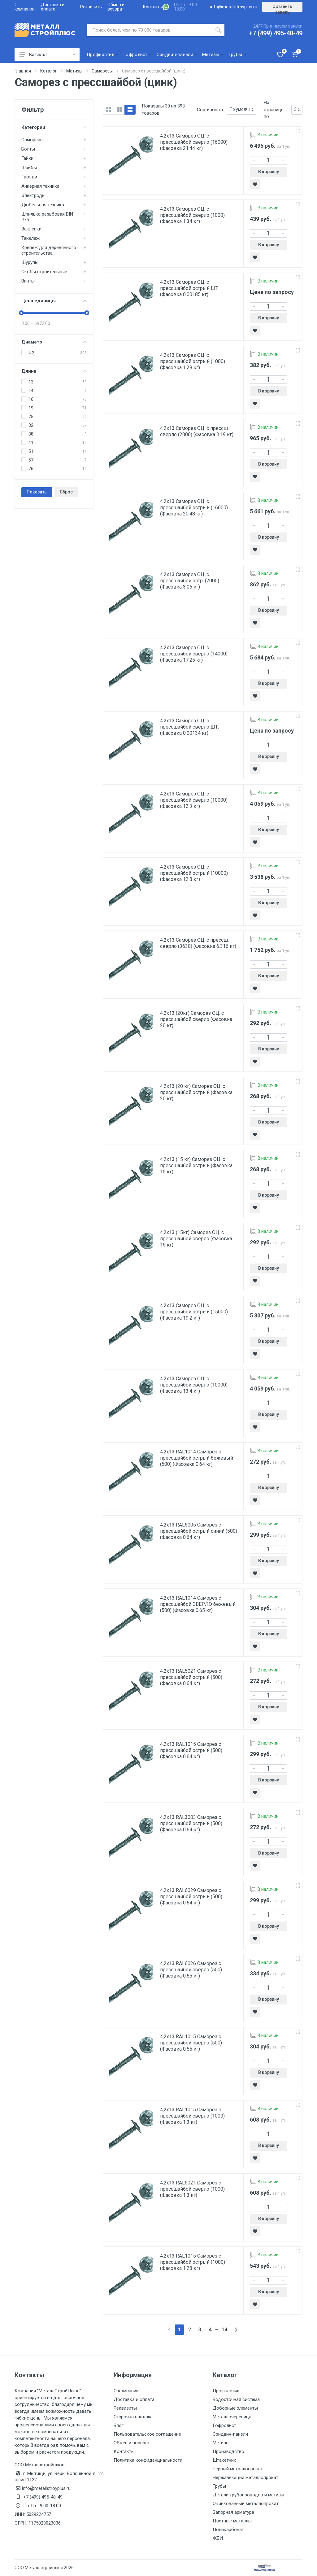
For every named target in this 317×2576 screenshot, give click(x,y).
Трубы (219, 2486)
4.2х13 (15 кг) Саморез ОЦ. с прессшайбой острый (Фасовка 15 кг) (196, 1165)
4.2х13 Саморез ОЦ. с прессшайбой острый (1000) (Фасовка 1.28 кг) (192, 361)
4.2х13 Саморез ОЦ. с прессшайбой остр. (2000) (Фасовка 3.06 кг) (189, 581)
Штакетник (224, 2460)
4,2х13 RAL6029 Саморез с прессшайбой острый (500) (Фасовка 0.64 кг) (191, 1896)
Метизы (221, 2443)
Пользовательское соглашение (147, 2434)
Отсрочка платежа (133, 2417)
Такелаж (30, 238)
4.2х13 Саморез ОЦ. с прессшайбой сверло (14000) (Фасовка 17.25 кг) (194, 654)
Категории (54, 127)
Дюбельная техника (42, 205)
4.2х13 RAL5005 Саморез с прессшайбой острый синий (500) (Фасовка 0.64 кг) (198, 1531)
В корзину (268, 171)
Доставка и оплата (52, 6)
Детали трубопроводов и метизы (248, 2495)
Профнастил (226, 2391)
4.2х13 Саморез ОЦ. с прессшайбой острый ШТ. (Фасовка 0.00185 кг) (189, 288)
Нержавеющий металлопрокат (245, 2477)
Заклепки (31, 229)
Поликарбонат (228, 2529)
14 (224, 2330)
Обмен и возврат (115, 6)
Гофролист (224, 2425)
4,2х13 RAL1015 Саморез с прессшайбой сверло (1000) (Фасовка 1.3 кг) (192, 2116)
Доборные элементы (235, 2408)
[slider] (21, 312)
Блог (119, 2425)
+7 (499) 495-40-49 (275, 33)
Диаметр (54, 342)
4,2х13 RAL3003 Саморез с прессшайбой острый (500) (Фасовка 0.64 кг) (191, 1823)
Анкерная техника (40, 186)
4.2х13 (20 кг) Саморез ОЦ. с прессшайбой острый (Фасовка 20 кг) (196, 1092)
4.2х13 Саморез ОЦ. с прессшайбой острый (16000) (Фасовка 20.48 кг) (194, 507)
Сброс (66, 491)
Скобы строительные (44, 271)
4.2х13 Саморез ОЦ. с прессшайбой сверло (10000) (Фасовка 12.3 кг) (194, 800)
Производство (228, 2451)
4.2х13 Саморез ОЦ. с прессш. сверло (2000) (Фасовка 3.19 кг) (196, 431)
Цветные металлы (232, 2521)
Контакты (153, 7)
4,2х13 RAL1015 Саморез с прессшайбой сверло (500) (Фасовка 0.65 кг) (191, 2043)
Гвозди (29, 177)
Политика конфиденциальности (148, 2460)
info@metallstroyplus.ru (233, 7)
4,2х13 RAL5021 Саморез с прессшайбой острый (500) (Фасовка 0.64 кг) (191, 1677)
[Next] (236, 2329)
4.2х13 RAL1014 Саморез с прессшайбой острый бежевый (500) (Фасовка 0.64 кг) (196, 1458)
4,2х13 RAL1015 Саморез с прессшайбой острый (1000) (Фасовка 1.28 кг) (192, 2262)
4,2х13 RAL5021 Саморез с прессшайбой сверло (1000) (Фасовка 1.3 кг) (192, 2189)
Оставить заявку (282, 8)
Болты (28, 149)
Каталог (48, 54)
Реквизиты (91, 7)
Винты (28, 281)
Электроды (33, 195)
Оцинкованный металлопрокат (246, 2503)
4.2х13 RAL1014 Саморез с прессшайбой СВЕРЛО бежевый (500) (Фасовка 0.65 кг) (198, 1604)
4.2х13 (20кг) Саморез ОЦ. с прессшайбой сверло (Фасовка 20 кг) (196, 1019)
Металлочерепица (232, 2417)
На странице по (274, 109)
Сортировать (210, 109)
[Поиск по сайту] (149, 30)
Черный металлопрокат (238, 2469)
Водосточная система (236, 2399)
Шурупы (29, 262)
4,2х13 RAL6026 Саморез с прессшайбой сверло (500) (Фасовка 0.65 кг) (191, 1969)
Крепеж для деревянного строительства (48, 250)
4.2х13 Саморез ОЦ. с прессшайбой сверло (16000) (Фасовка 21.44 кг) (194, 142)
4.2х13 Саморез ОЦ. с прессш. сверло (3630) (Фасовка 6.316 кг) (198, 943)
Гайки (27, 158)
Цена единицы (54, 301)
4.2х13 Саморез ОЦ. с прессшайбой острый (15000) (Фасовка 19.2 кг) (194, 1312)
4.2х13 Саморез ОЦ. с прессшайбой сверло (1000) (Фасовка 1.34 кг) (192, 215)
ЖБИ (218, 2538)
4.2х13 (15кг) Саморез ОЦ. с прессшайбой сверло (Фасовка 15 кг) (196, 1238)
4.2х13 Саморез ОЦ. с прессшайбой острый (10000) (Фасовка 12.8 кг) (194, 873)
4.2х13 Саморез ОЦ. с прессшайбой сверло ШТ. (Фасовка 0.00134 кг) (189, 727)
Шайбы (29, 167)
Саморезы (32, 139)
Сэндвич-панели (230, 2434)
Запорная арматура (233, 2512)
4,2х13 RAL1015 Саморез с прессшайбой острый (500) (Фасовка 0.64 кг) (191, 1750)
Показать (37, 491)
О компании (25, 6)
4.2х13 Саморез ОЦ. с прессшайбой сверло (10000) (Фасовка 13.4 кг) (194, 1385)
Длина (54, 371)
